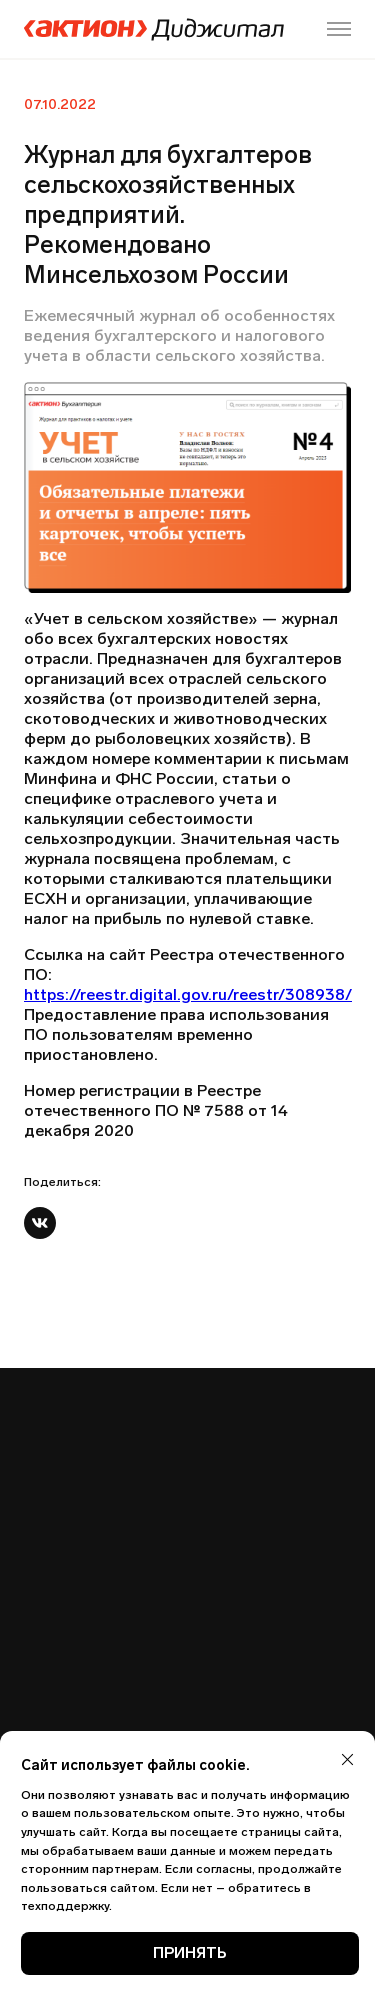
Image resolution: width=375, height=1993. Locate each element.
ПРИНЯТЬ (190, 1953)
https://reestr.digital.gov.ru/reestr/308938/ (188, 994)
